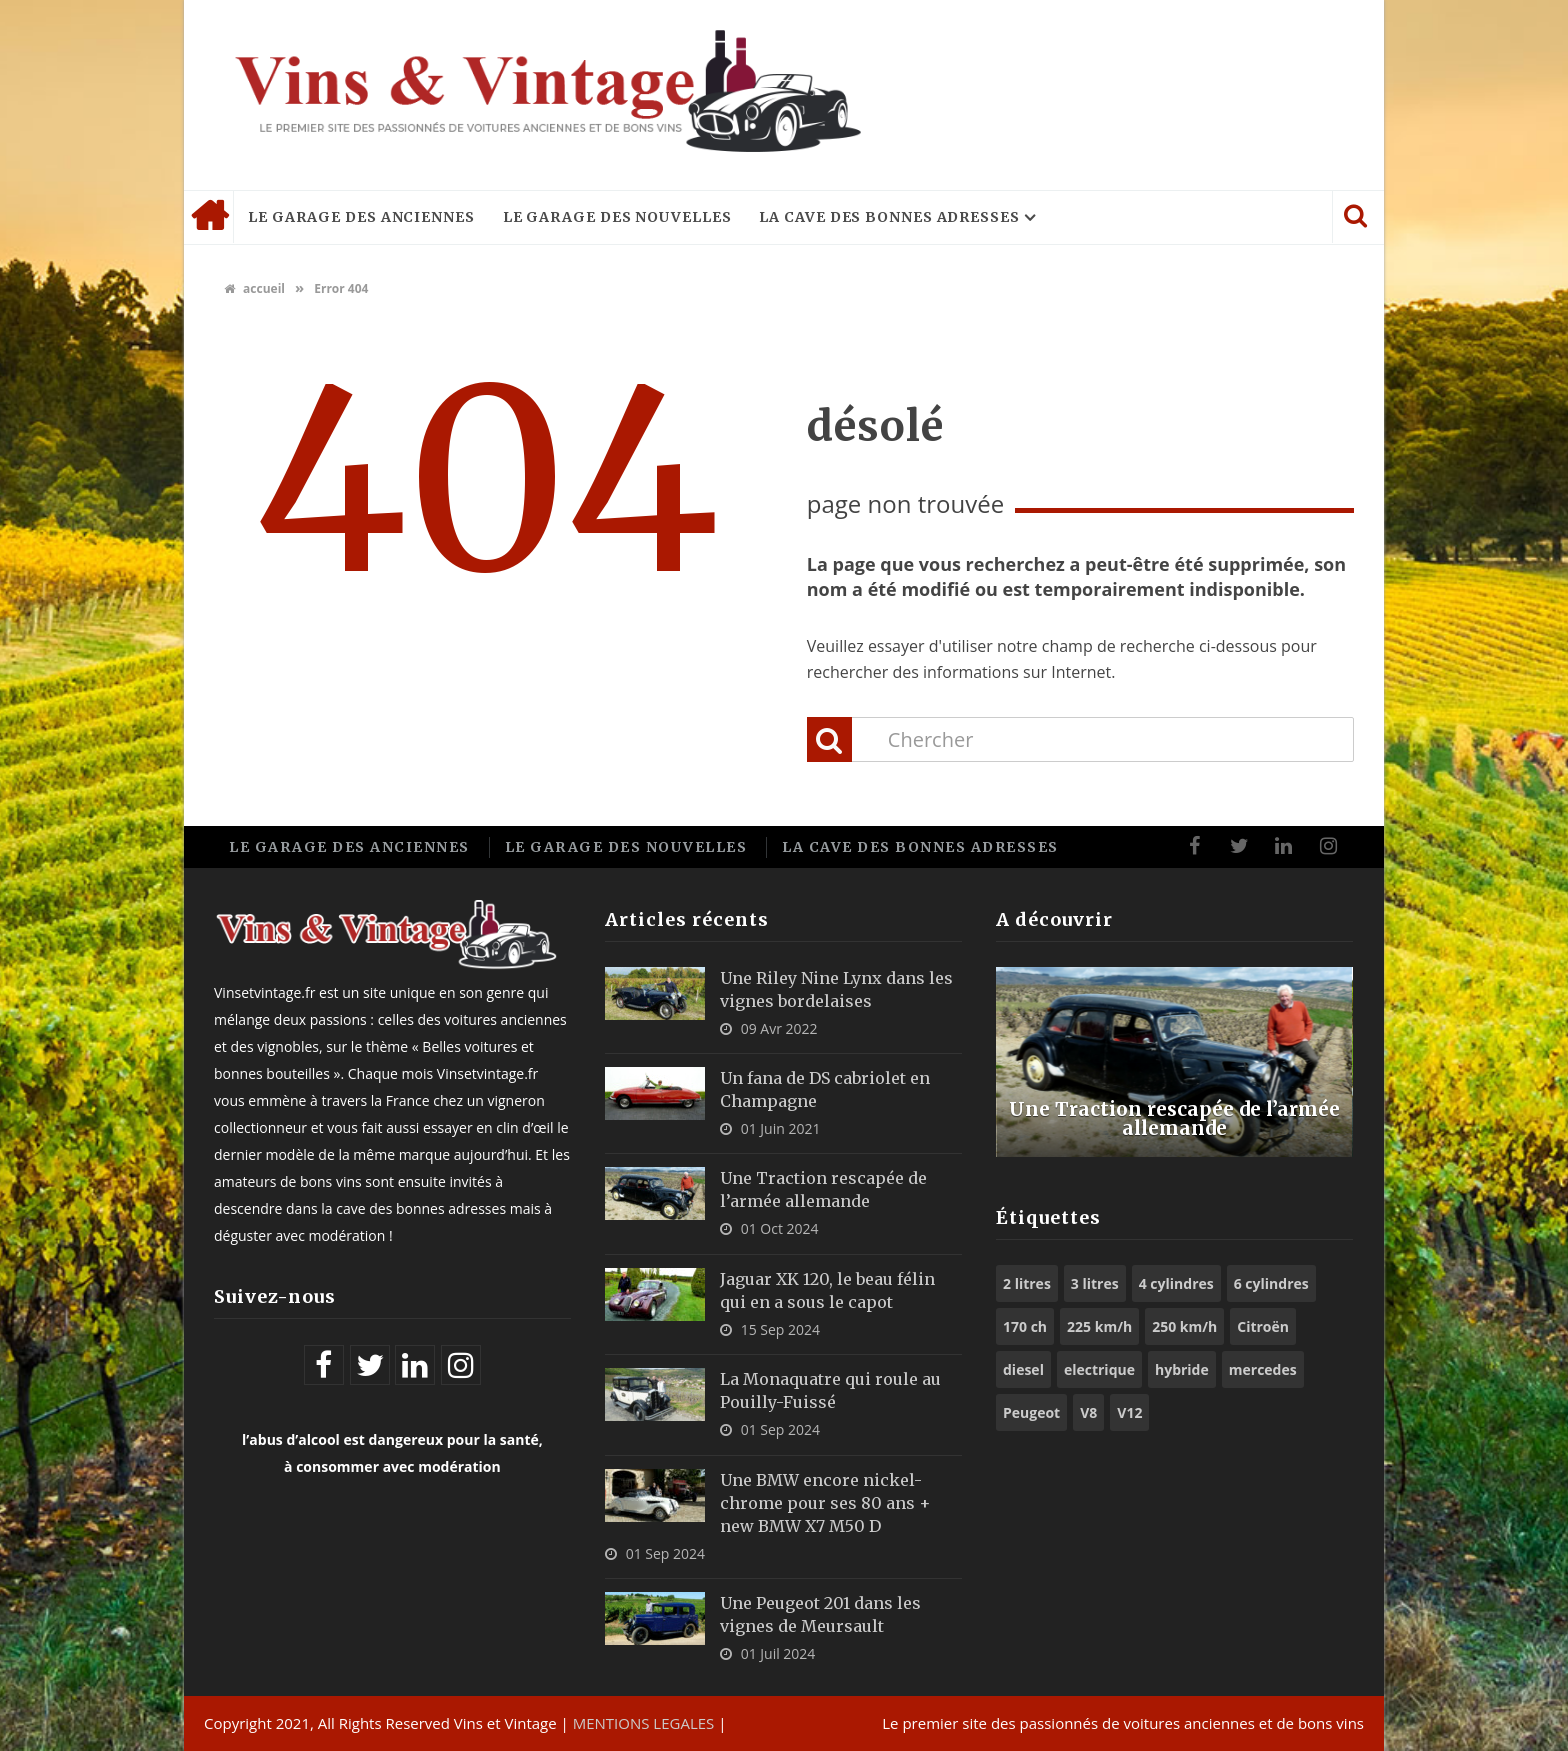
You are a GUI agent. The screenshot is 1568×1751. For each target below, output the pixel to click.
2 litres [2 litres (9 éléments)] (1027, 1283)
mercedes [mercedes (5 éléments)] (1263, 1369)
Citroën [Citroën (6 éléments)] (1263, 1326)
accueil (254, 288)
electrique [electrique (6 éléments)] (1099, 1369)
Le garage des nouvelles (617, 217)
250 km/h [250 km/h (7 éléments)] (1184, 1326)
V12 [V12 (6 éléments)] (1129, 1412)
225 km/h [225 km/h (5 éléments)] (1099, 1326)
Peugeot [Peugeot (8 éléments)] (1031, 1412)
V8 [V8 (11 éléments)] (1088, 1412)
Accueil (209, 217)
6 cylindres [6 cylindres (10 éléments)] (1271, 1283)
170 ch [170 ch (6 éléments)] (1025, 1326)
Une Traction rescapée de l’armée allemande (1174, 1117)
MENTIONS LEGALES (644, 1723)
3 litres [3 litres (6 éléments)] (1095, 1283)
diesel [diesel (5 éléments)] (1023, 1369)
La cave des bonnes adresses (889, 217)
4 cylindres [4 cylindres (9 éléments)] (1176, 1283)
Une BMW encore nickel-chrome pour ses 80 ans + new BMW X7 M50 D (825, 1503)
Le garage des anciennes (361, 217)
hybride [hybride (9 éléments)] (1182, 1369)
